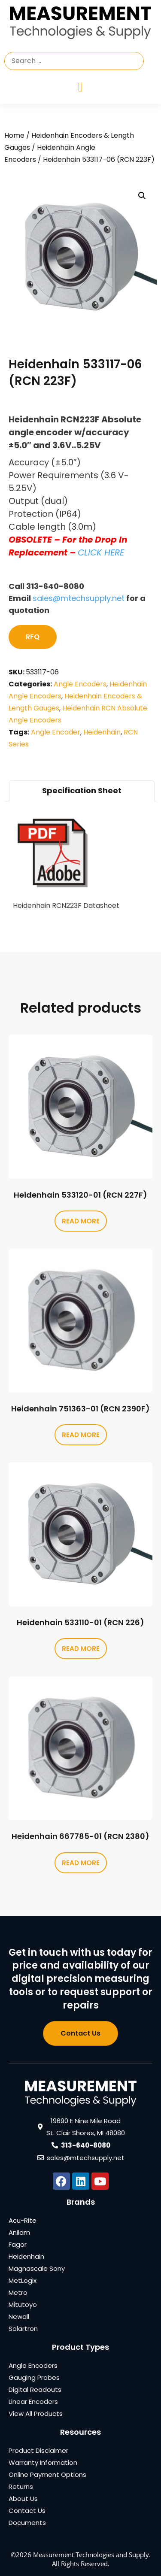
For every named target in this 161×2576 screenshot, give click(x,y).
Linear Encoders (33, 2401)
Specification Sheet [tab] (82, 790)
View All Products (36, 2413)
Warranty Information (43, 2462)
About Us (23, 2498)
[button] (142, 195)
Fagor (18, 2244)
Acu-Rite (22, 2220)
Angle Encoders (80, 684)
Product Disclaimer (38, 2450)
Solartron (23, 2328)
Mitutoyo (23, 2304)
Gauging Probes (34, 2377)
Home (14, 135)
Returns (21, 2486)
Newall (19, 2316)
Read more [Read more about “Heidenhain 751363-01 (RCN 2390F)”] (81, 1434)
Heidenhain (102, 732)
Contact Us (27, 2510)
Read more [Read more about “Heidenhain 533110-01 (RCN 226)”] (81, 1648)
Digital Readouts (35, 2389)
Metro (18, 2292)
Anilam (19, 2232)
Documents (27, 2522)
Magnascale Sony (37, 2268)
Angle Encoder (55, 732)
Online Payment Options (47, 2474)
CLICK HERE (101, 552)
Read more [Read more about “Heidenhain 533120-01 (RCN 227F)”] (81, 1221)
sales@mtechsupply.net (79, 598)
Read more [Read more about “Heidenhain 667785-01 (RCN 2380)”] (81, 1862)
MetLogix (22, 2280)
